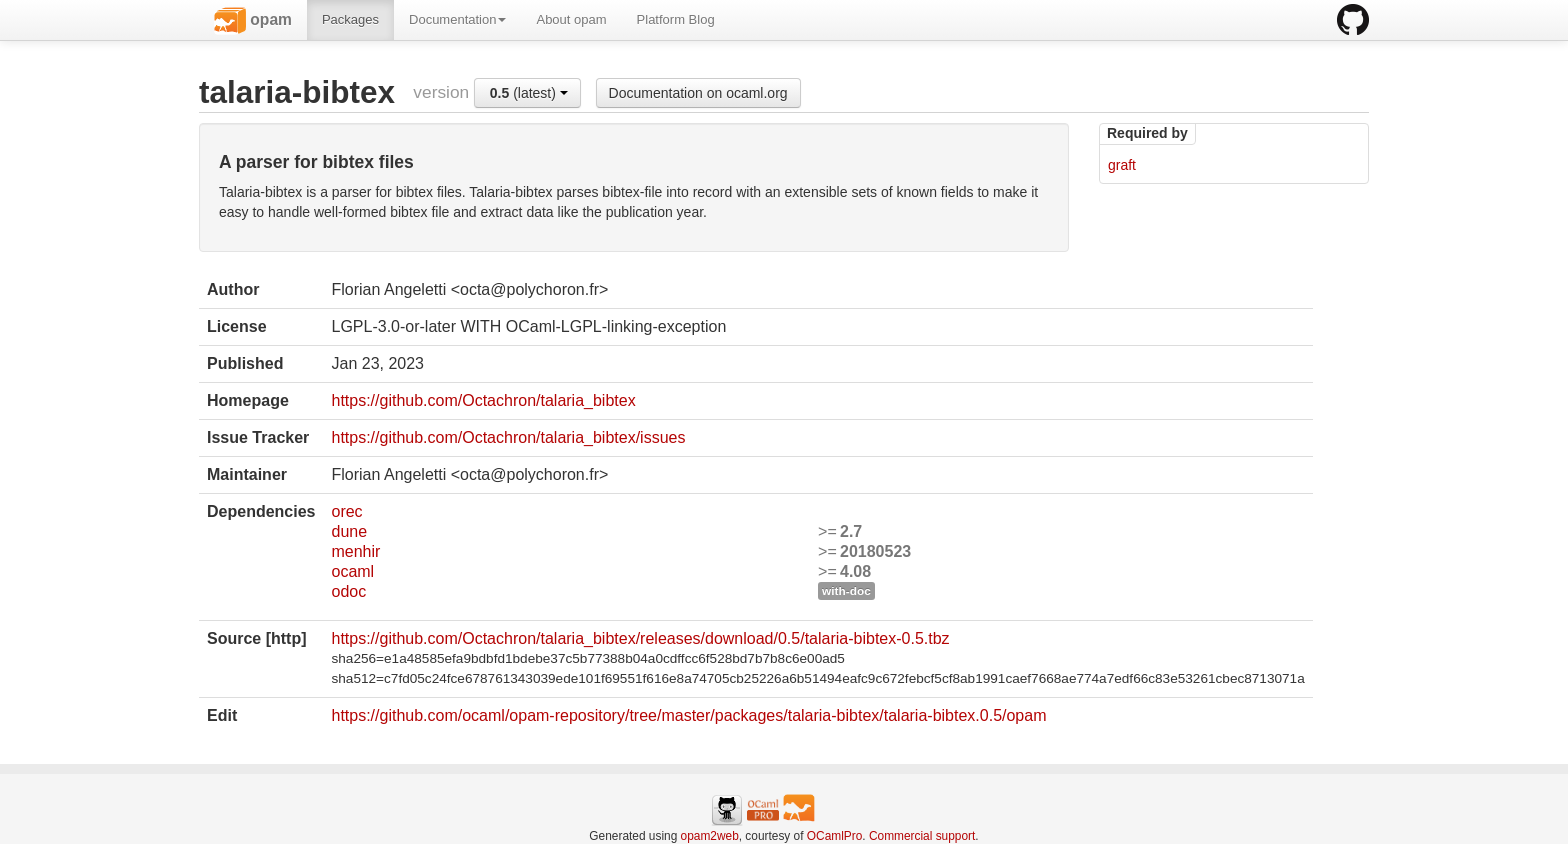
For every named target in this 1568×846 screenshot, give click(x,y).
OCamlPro (835, 836)
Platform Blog (676, 19)
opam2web (710, 836)
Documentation (457, 19)
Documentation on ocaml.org (698, 93)
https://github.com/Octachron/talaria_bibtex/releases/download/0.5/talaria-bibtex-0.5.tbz (640, 638)
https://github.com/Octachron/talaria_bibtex (483, 400)
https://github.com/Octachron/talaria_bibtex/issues (508, 437)
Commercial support (922, 836)
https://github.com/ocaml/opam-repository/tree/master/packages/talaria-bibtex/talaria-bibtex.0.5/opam (688, 715)
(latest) (529, 93)
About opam (571, 19)
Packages (350, 19)
